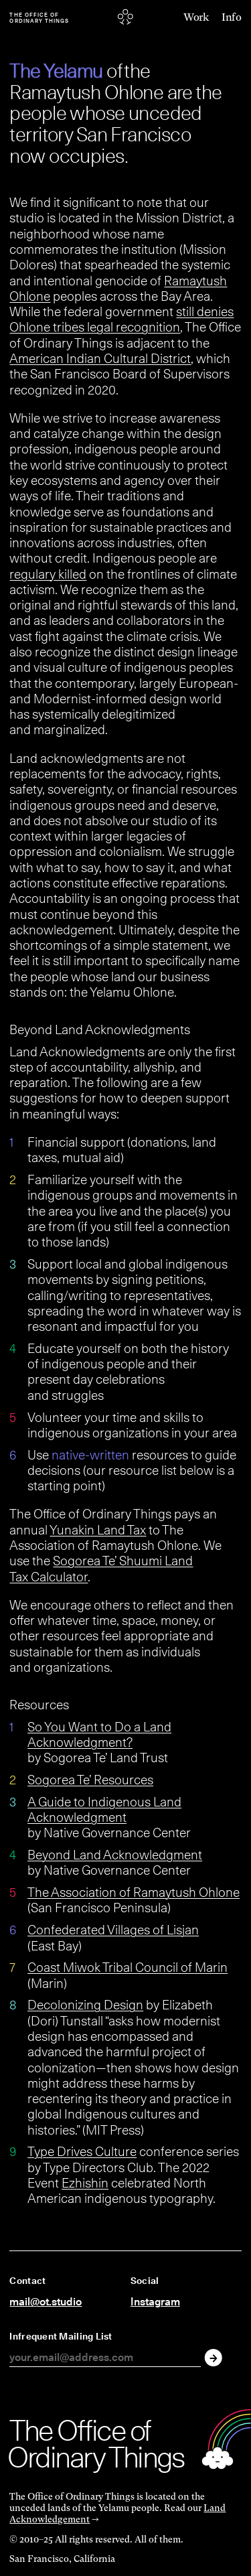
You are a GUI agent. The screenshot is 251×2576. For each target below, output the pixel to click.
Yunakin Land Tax (98, 1530)
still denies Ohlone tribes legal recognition (121, 319)
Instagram (155, 2301)
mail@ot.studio (45, 2301)
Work (195, 18)
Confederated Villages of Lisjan (113, 1929)
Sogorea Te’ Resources (90, 1779)
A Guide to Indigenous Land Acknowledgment (104, 1809)
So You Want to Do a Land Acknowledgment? (99, 1734)
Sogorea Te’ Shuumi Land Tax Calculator (101, 1568)
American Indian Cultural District (100, 358)
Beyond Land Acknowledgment (114, 1854)
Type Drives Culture (82, 2151)
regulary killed (47, 574)
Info (231, 18)
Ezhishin (85, 2183)
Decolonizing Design (85, 2004)
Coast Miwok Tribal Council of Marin (127, 1967)
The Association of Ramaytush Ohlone (133, 1892)
